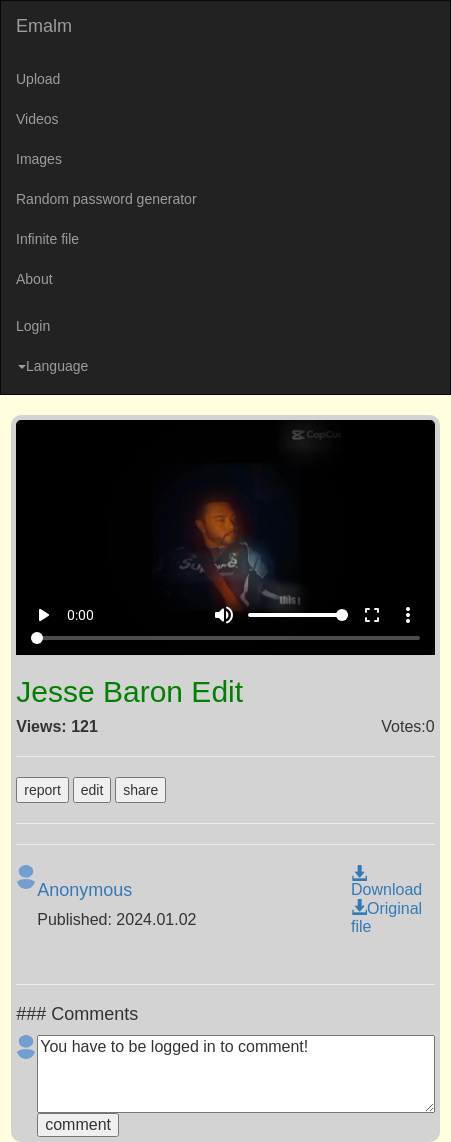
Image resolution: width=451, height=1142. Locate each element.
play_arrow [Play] (43, 615)
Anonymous (84, 890)
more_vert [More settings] (408, 615)
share (140, 790)
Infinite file (47, 239)
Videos (37, 119)
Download (386, 882)
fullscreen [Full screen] (372, 615)
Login (33, 326)
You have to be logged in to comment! (236, 1074)
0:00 (80, 615)
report (42, 790)
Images (39, 159)
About (34, 279)
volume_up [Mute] (224, 615)
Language (53, 366)
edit (92, 790)
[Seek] (226, 638)
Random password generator (106, 199)
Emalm (44, 26)
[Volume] (298, 615)
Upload (38, 79)
